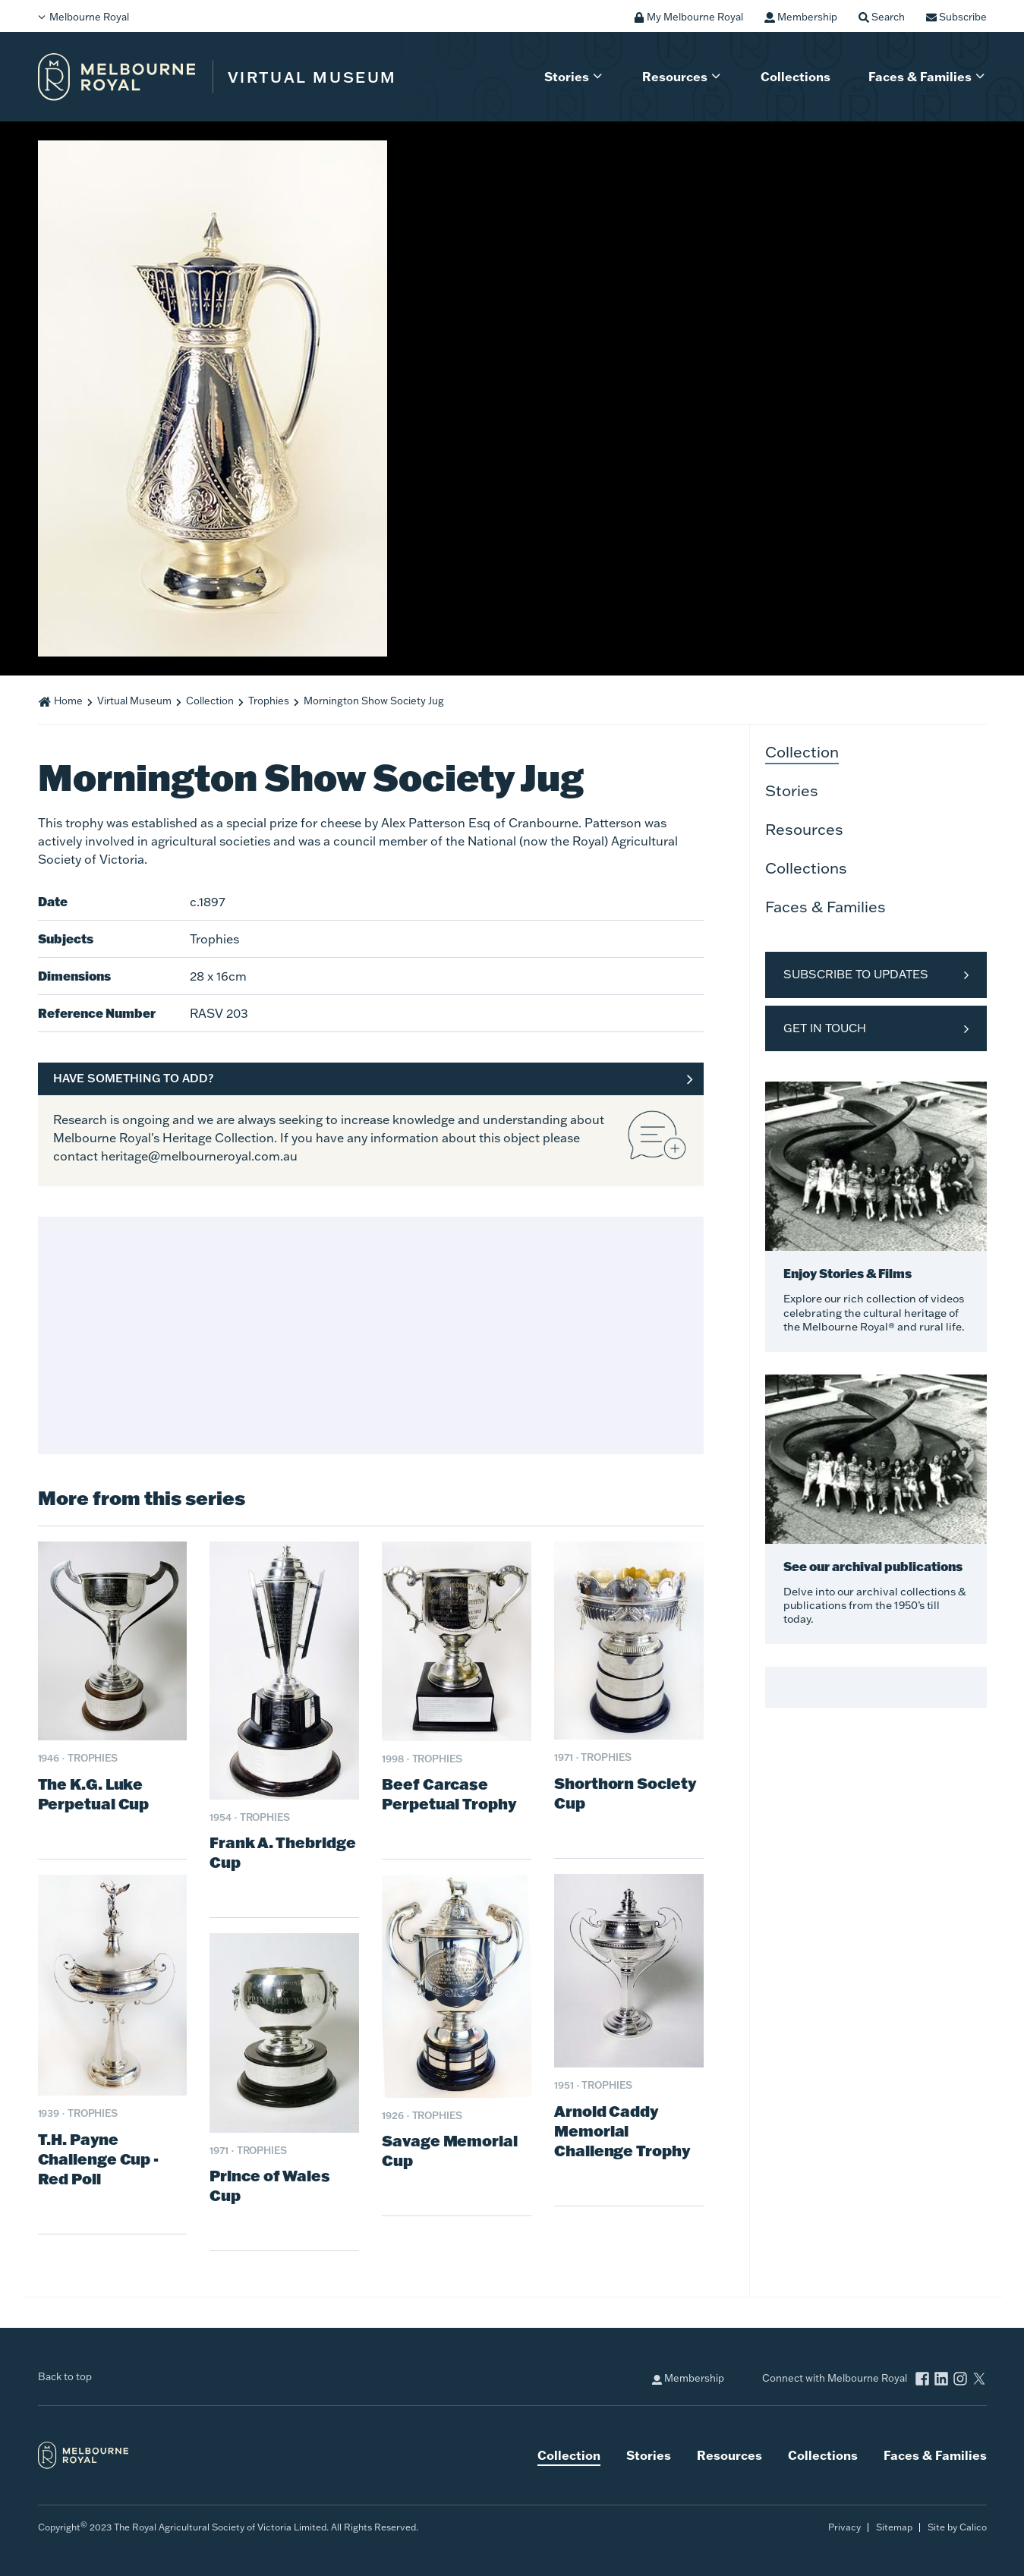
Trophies (268, 700)
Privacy (844, 2527)
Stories (566, 76)
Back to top (65, 2376)
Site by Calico (957, 2527)
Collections (795, 76)
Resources (674, 76)
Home (68, 700)
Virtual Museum (134, 700)
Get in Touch (824, 1028)
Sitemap (894, 2527)
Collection (210, 700)
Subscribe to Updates (855, 974)
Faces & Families (920, 76)
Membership (688, 2378)
